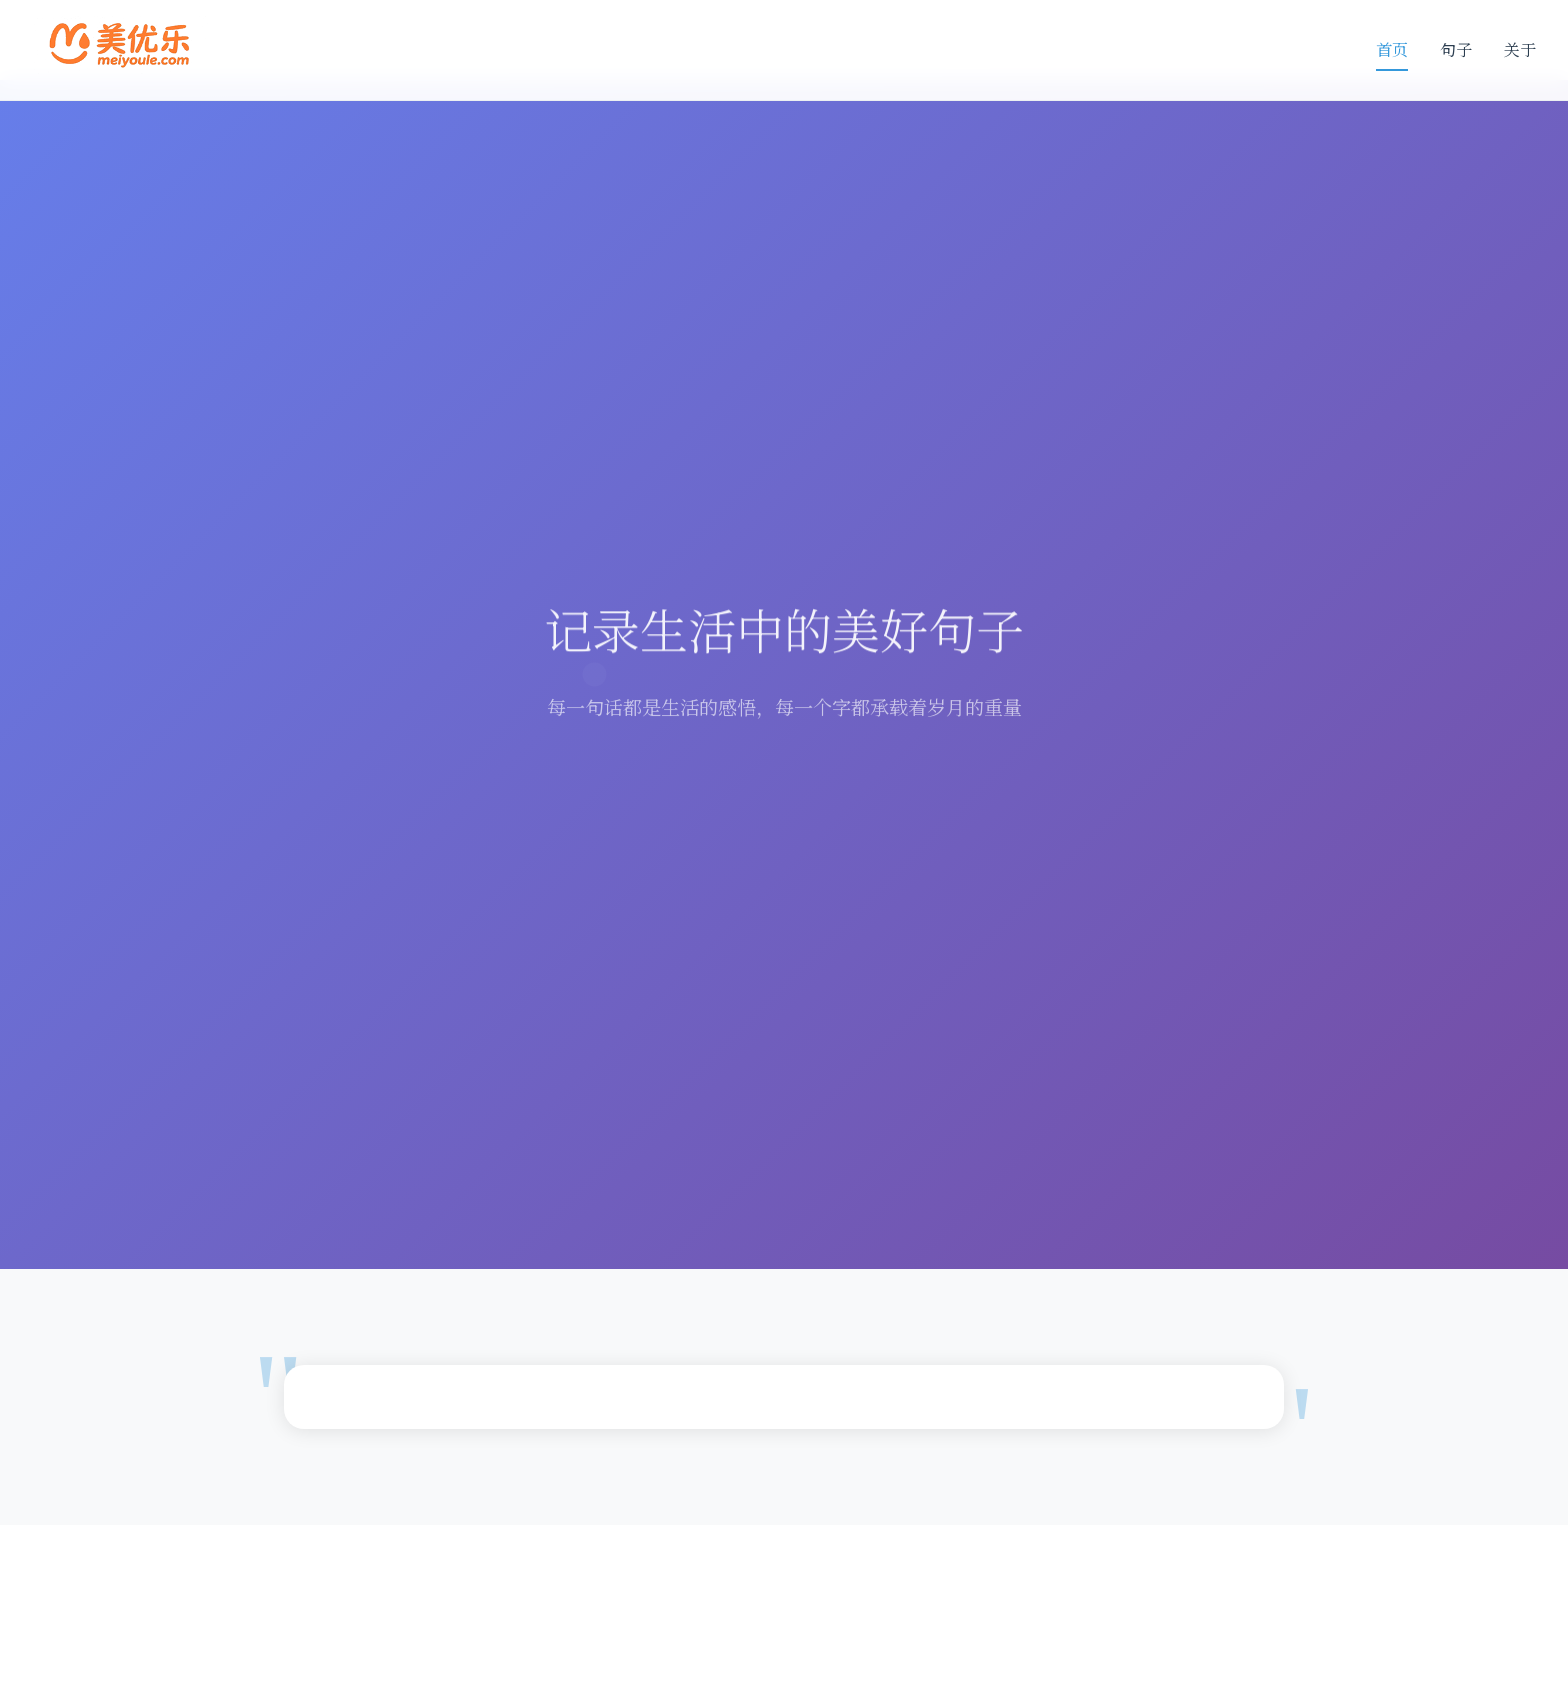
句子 (1456, 49)
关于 (1520, 49)
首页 (1392, 49)
